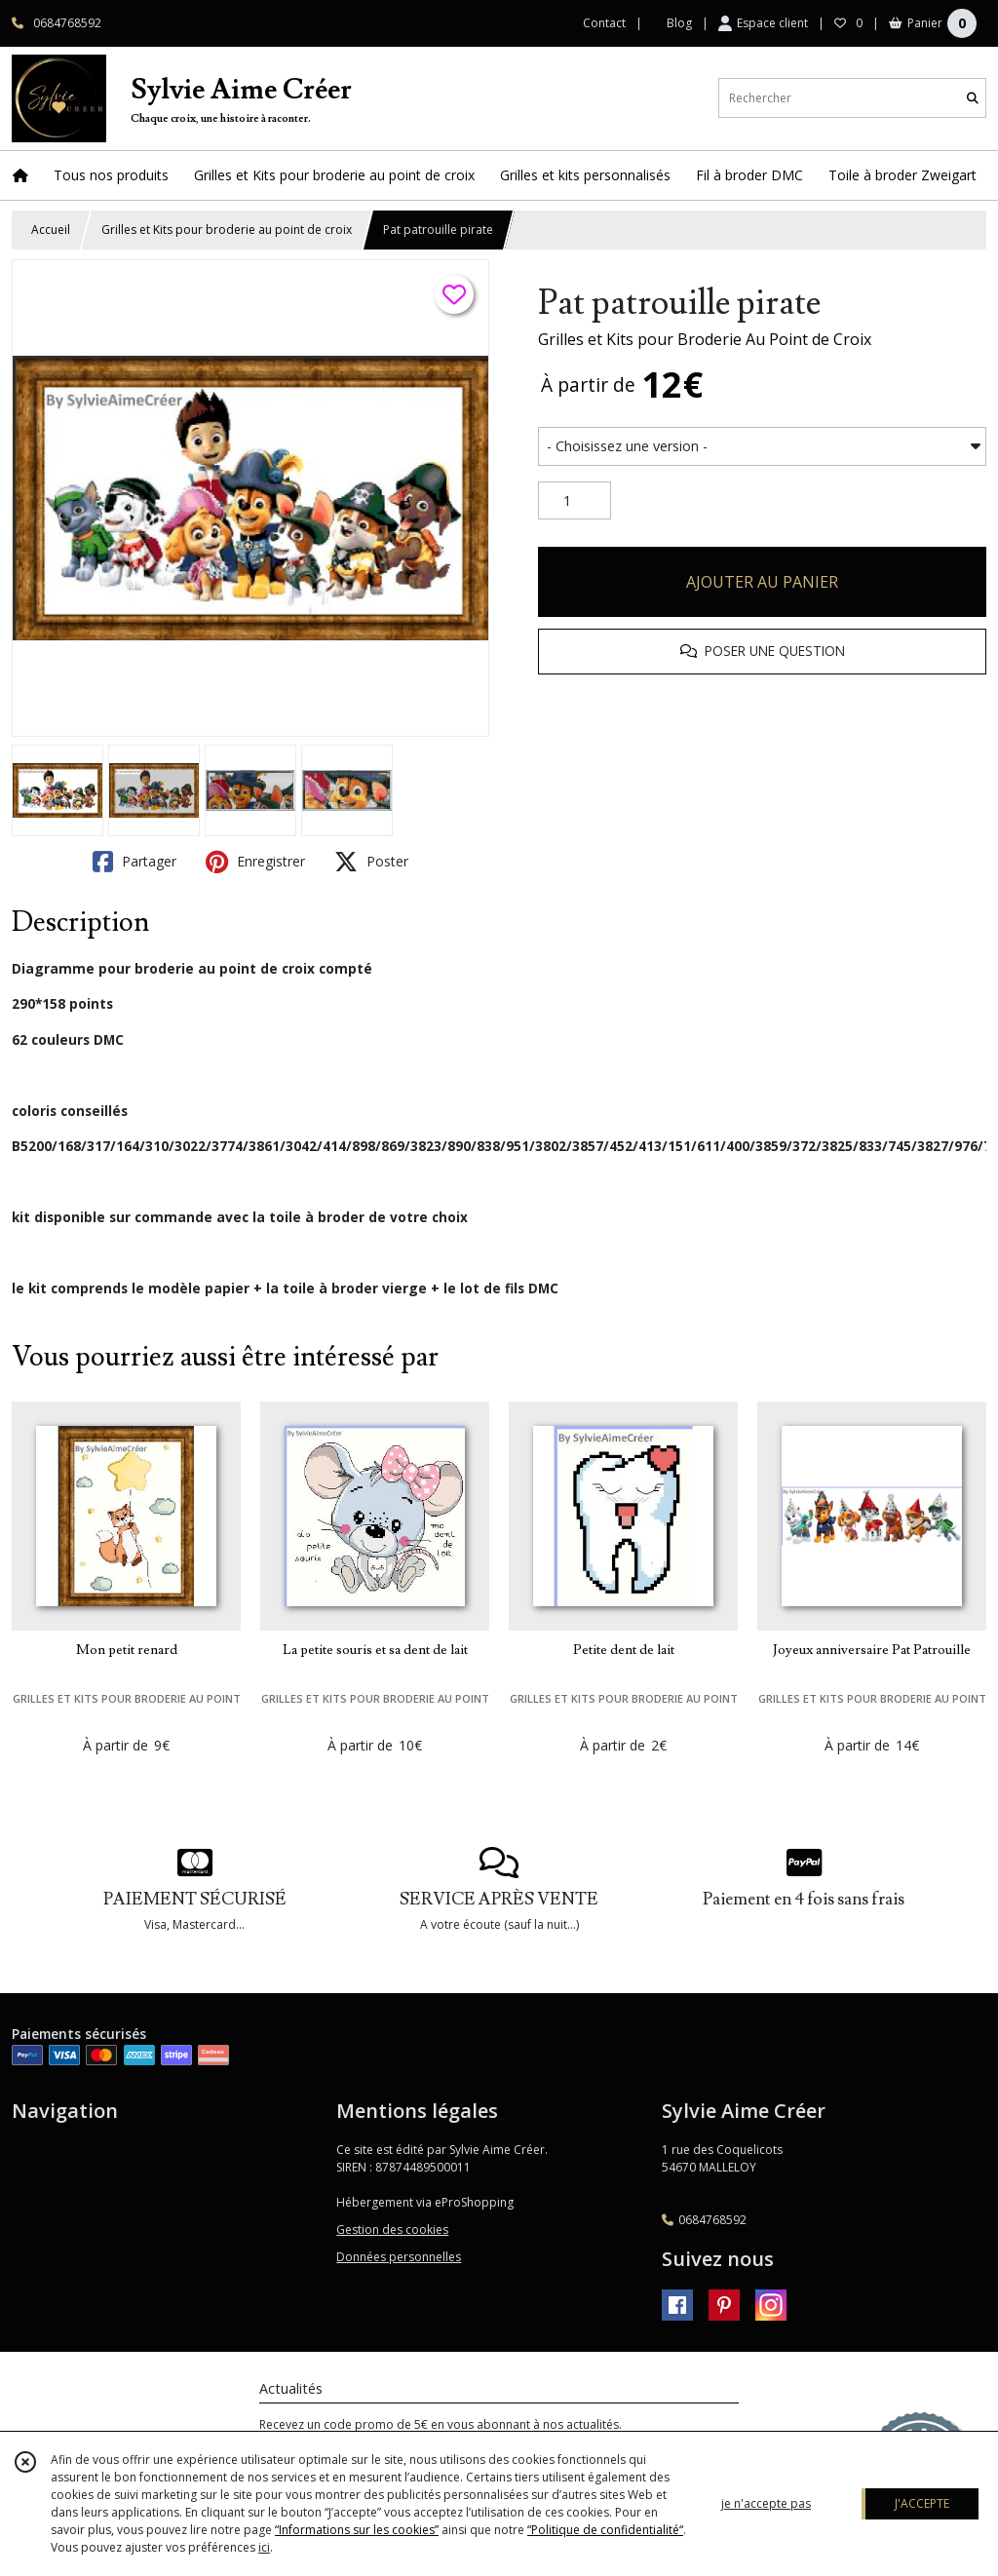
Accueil (50, 229)
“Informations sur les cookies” (357, 2529)
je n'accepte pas (766, 2503)
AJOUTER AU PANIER (762, 582)
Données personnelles (398, 2257)
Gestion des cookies (392, 2229)
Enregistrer (255, 861)
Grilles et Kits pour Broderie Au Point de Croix (704, 339)
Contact (604, 23)
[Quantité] (574, 500)
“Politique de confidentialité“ (605, 2529)
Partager (134, 861)
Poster (371, 861)
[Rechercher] (972, 98)
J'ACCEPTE (922, 2503)
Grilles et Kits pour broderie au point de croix (226, 229)
